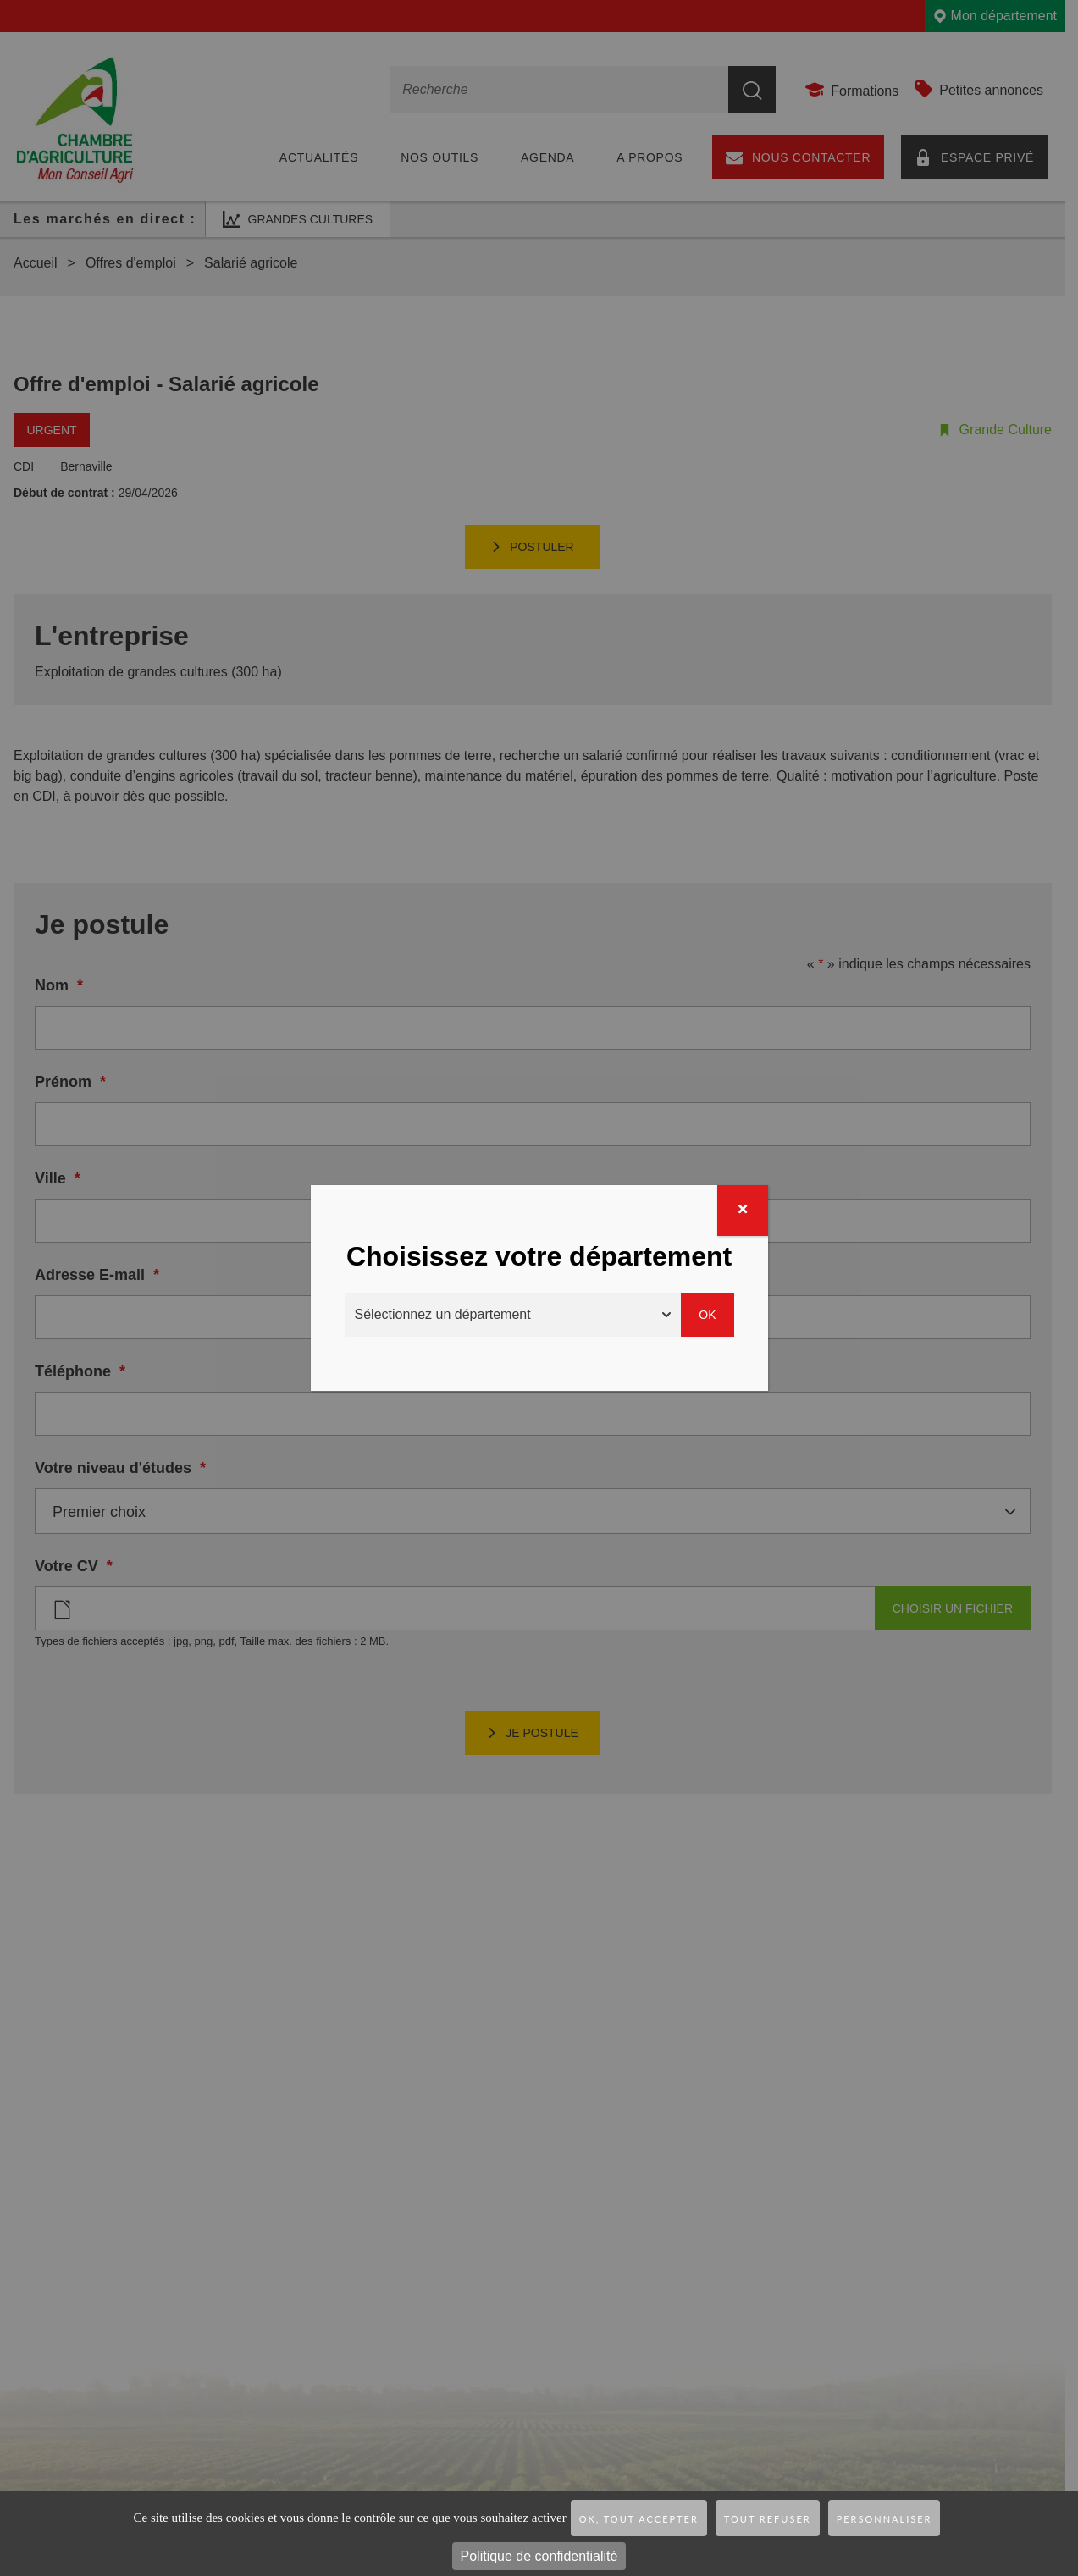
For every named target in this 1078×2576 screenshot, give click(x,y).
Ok (707, 1314)
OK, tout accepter (639, 2518)
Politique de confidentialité (539, 2556)
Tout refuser (767, 2518)
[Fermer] (742, 1210)
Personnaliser (884, 2518)
